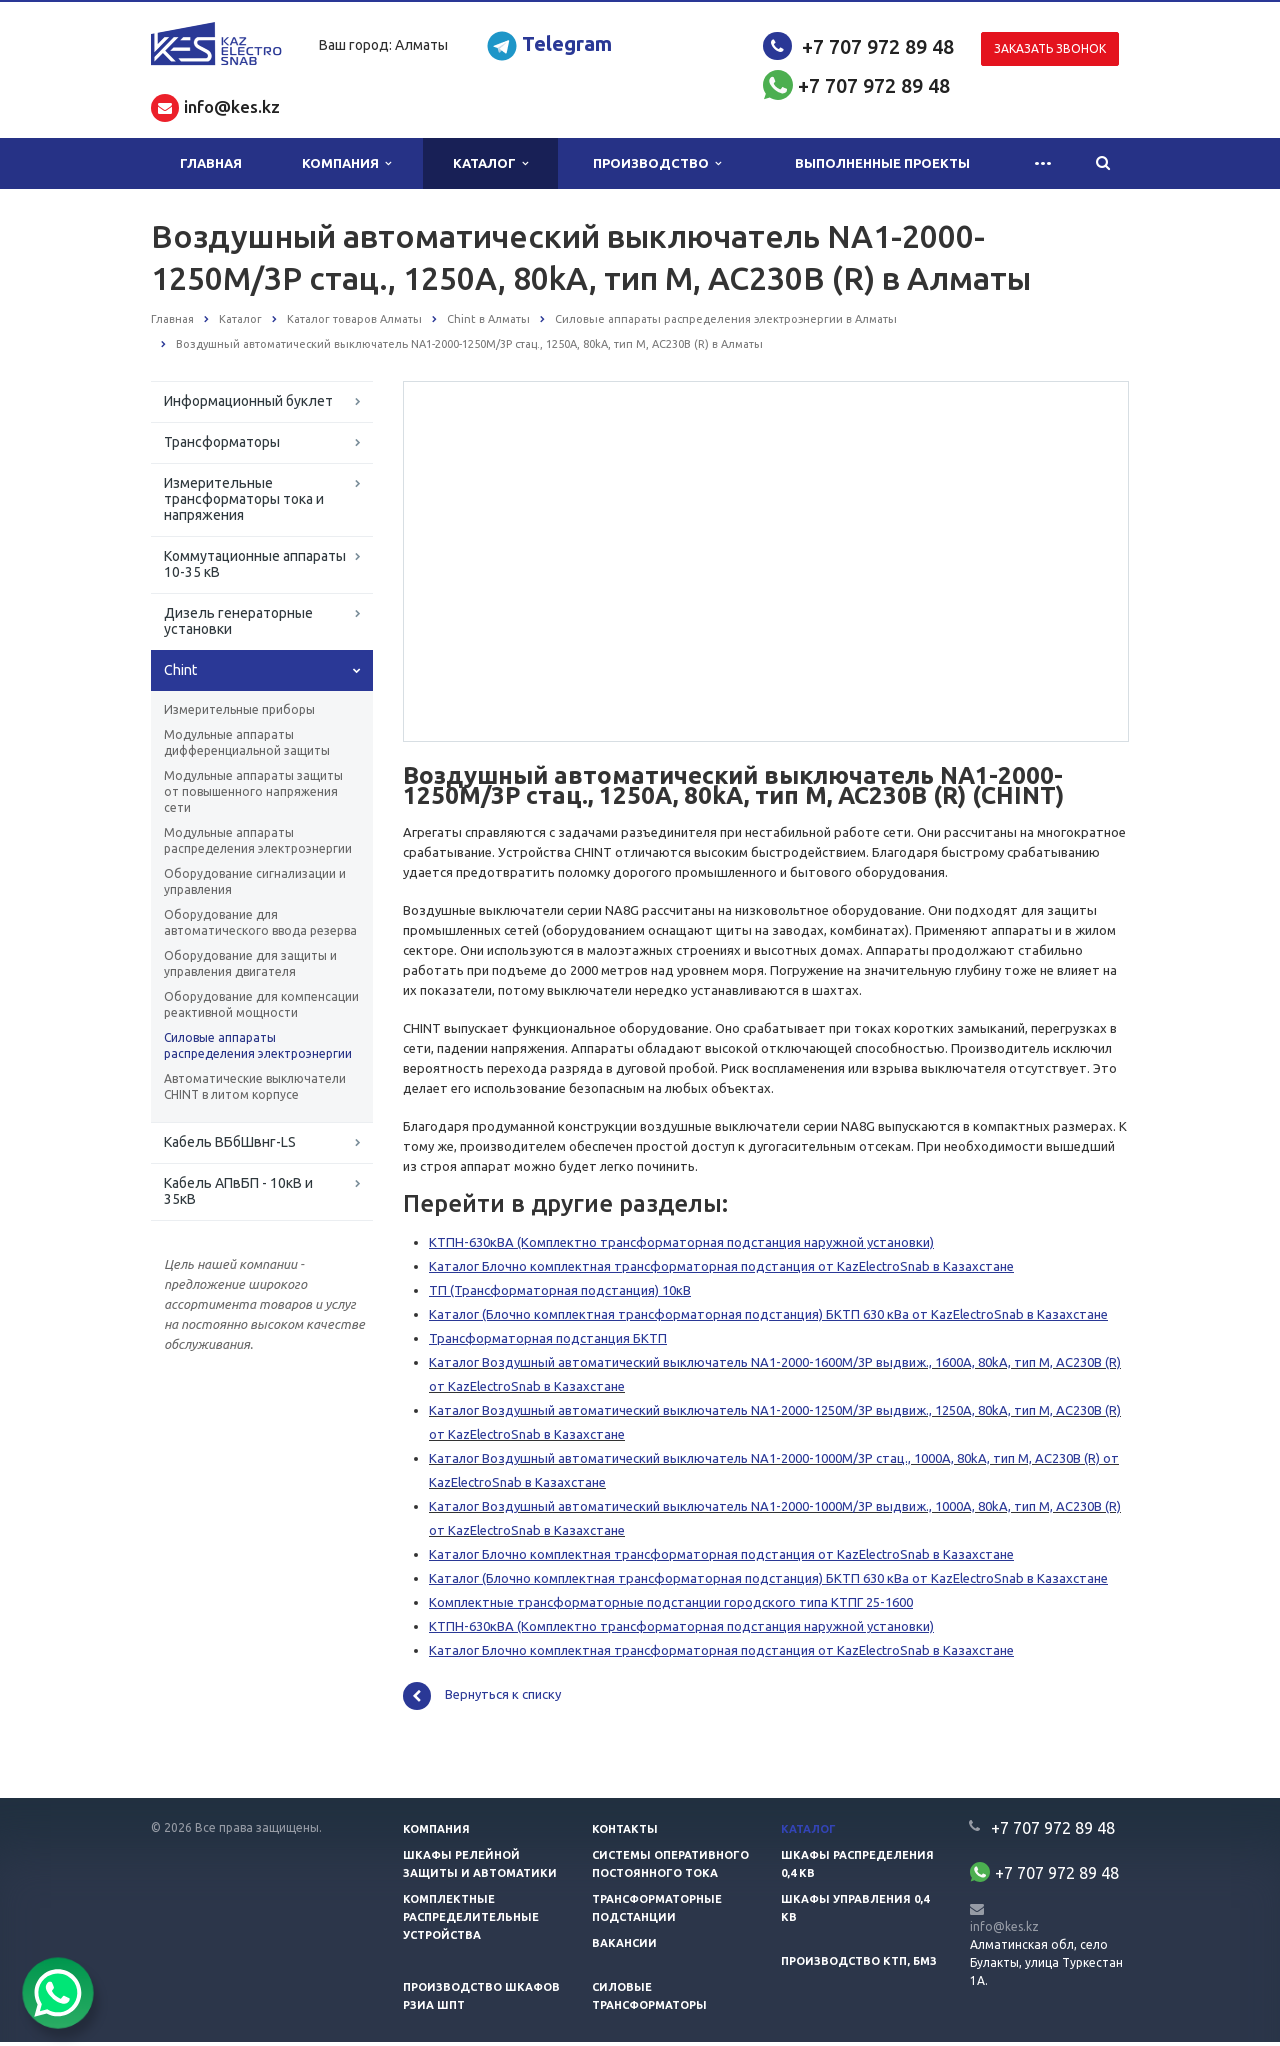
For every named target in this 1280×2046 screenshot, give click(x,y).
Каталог (490, 163)
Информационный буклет (248, 401)
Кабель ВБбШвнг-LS (230, 1142)
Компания (346, 163)
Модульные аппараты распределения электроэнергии (258, 840)
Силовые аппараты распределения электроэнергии (258, 1045)
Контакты (625, 1833)
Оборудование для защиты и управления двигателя (250, 963)
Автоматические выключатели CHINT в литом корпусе (255, 1086)
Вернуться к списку (482, 1700)
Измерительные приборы (239, 709)
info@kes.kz (1004, 1930)
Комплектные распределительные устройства (471, 1921)
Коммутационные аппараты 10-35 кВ (255, 564)
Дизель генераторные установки (238, 621)
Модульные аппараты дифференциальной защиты (247, 742)
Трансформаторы (222, 442)
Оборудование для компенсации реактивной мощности (261, 1004)
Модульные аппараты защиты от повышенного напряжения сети (253, 791)
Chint (180, 670)
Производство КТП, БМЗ (859, 1965)
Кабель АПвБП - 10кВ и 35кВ (238, 1191)
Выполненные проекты (882, 163)
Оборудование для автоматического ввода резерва (260, 922)
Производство (657, 163)
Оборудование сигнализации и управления (255, 881)
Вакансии (624, 1947)
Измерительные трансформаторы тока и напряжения (244, 499)
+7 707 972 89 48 (878, 46)
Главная (211, 163)
